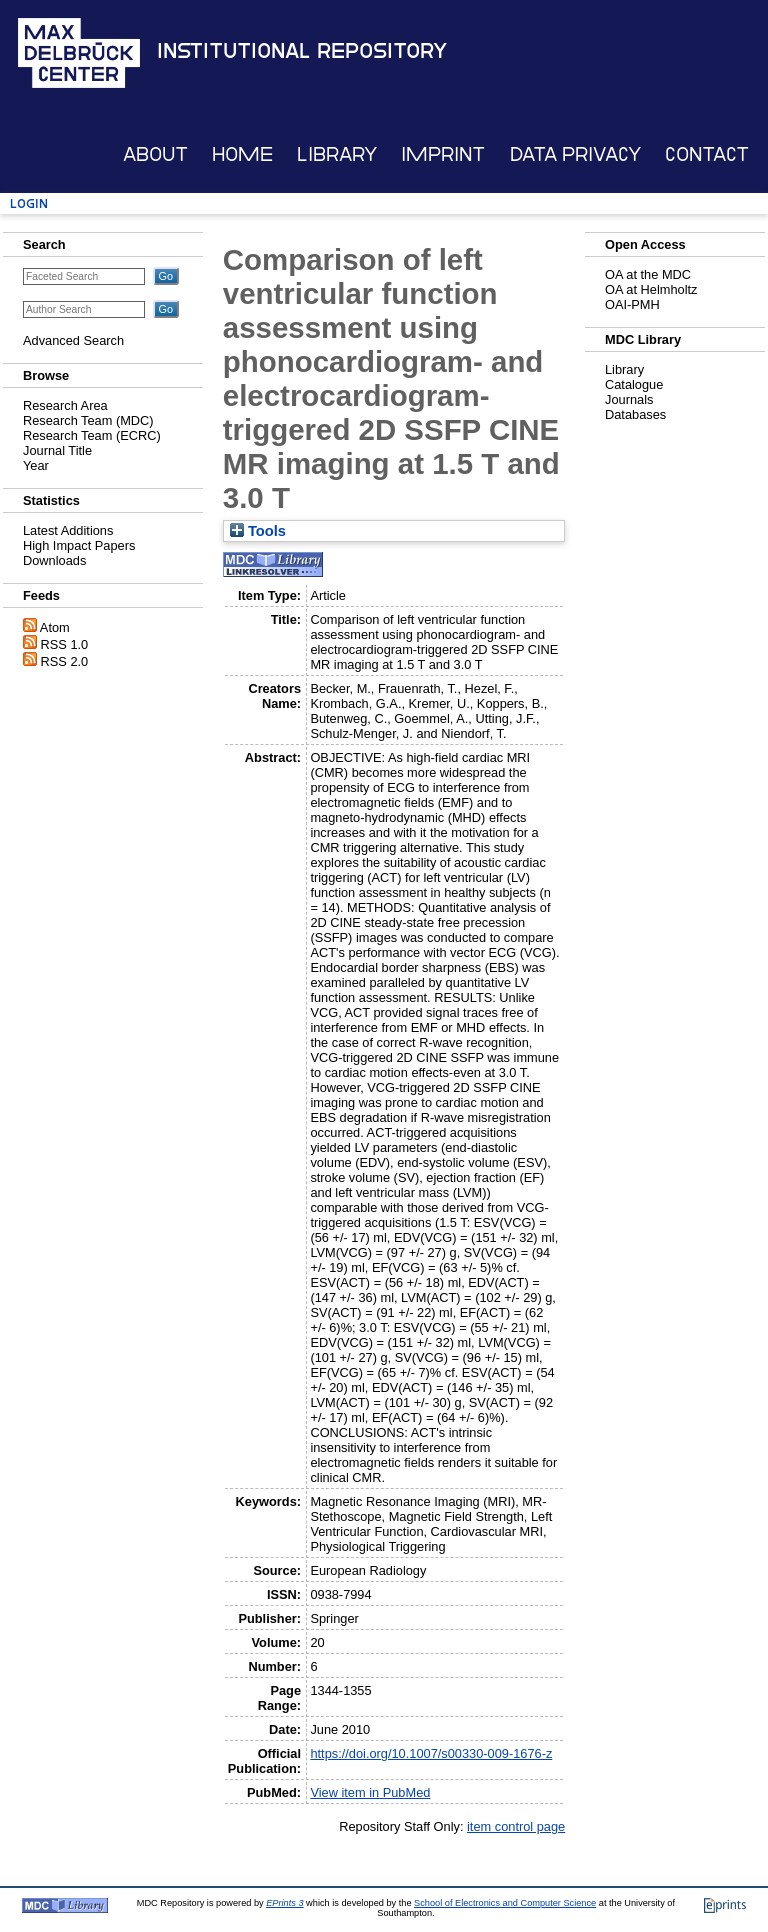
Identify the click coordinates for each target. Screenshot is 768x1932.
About (155, 154)
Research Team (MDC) (88, 420)
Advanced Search (73, 340)
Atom (55, 627)
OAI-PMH (632, 304)
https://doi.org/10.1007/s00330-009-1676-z (431, 1753)
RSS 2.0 (65, 661)
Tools (258, 531)
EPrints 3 (284, 1903)
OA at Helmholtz (651, 289)
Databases (635, 414)
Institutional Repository (302, 51)
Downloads (54, 560)
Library (337, 154)
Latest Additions (68, 530)
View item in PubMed (370, 1792)
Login (29, 203)
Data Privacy (575, 154)
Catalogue (634, 384)
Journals (629, 399)
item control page (516, 1826)
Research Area (65, 405)
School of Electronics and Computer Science (505, 1903)
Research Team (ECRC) (92, 435)
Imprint (443, 154)
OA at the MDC (648, 274)
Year (36, 465)
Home (242, 154)
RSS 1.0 (65, 644)
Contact (707, 154)
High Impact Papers (79, 545)
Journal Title (57, 450)
